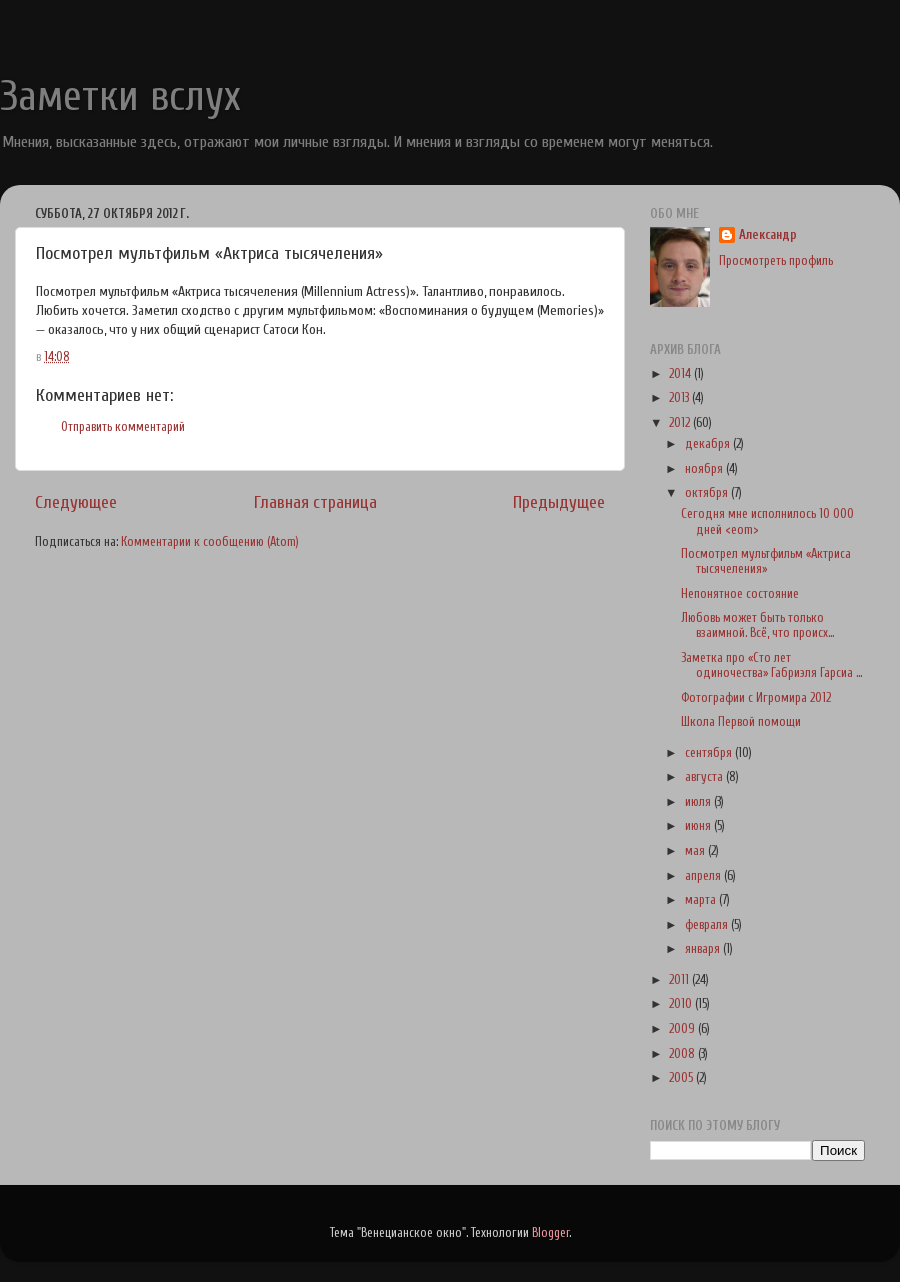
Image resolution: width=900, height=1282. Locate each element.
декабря (709, 444)
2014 (681, 374)
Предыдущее (559, 502)
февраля (708, 925)
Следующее (76, 502)
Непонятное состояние (740, 594)
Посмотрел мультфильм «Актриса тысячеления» (766, 561)
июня (699, 826)
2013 (680, 398)
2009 (683, 1029)
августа (705, 777)
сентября (710, 753)
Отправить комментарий (123, 427)
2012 (681, 423)
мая (696, 851)
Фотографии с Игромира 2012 (756, 698)
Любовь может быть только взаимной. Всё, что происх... (757, 625)
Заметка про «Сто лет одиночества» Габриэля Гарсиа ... (771, 665)
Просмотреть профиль (776, 261)
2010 (682, 1004)
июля (699, 802)
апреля (704, 876)
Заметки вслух (120, 96)
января (704, 949)
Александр (768, 235)
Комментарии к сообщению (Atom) (210, 542)
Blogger (550, 1233)
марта (702, 900)
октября (708, 493)
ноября (705, 469)
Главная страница (315, 502)
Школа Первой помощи (741, 722)
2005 (682, 1078)
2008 (683, 1054)
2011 (680, 980)
